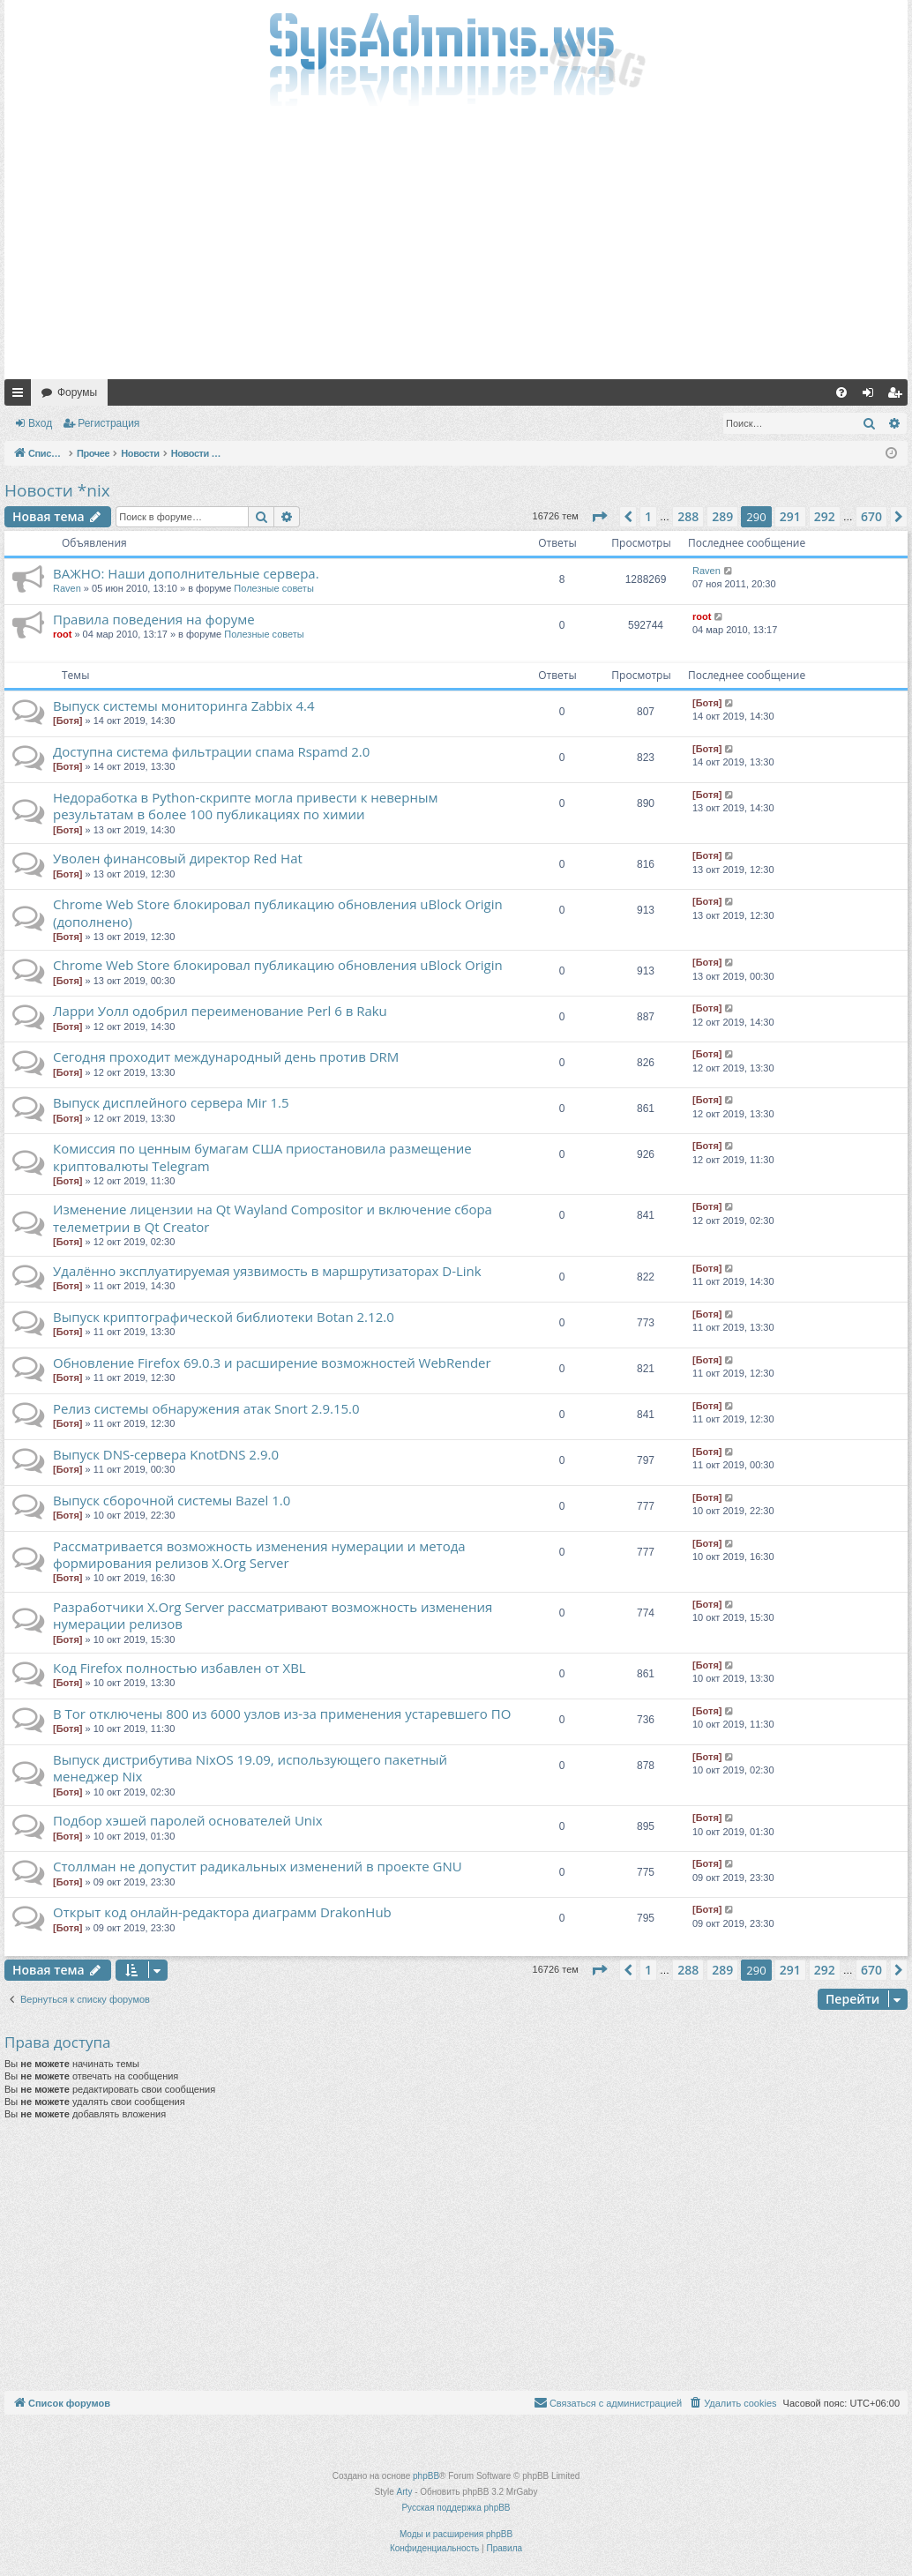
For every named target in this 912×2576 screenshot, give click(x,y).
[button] (599, 516)
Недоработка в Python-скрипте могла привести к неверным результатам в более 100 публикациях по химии (245, 805)
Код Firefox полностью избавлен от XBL (179, 1667)
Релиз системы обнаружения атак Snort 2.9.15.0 (206, 1408)
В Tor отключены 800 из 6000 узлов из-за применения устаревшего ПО (282, 1713)
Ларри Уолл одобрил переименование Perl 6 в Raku (220, 1010)
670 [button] (871, 516)
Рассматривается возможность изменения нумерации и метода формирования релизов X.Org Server (259, 1554)
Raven (67, 588)
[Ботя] (67, 720)
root (62, 634)
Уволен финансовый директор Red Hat (178, 858)
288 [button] (688, 516)
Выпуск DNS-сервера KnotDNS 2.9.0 (166, 1454)
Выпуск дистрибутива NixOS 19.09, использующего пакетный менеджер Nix (250, 1768)
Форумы (77, 392)
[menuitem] (841, 392)
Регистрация (108, 423)
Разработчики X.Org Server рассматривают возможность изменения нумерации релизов (272, 1615)
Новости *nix (57, 490)
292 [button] (824, 516)
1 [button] (648, 516)
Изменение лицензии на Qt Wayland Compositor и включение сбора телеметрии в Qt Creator (272, 1217)
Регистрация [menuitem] (898, 396)
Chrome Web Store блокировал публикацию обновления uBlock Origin (278, 965)
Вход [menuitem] (872, 396)
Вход (40, 423)
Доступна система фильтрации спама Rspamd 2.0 (211, 751)
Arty (405, 2492)
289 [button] (722, 516)
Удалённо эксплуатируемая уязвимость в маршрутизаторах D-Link (267, 1271)
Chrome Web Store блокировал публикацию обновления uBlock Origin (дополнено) (278, 912)
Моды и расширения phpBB (456, 2534)
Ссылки (21, 396)
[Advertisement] (456, 246)
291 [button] (790, 516)
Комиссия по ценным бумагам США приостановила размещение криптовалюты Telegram (262, 1156)
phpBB (426, 2476)
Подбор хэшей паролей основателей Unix (188, 1820)
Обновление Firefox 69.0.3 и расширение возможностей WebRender (272, 1362)
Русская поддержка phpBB (455, 2508)
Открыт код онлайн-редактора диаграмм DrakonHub (222, 1912)
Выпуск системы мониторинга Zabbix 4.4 (184, 705)
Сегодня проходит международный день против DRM (226, 1056)
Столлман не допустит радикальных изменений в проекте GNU (257, 1866)
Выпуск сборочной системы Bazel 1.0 (171, 1500)
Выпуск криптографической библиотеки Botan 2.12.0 (223, 1316)
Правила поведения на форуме (154, 619)
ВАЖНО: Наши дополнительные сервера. (186, 573)
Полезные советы (273, 588)
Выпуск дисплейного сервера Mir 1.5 (171, 1102)
